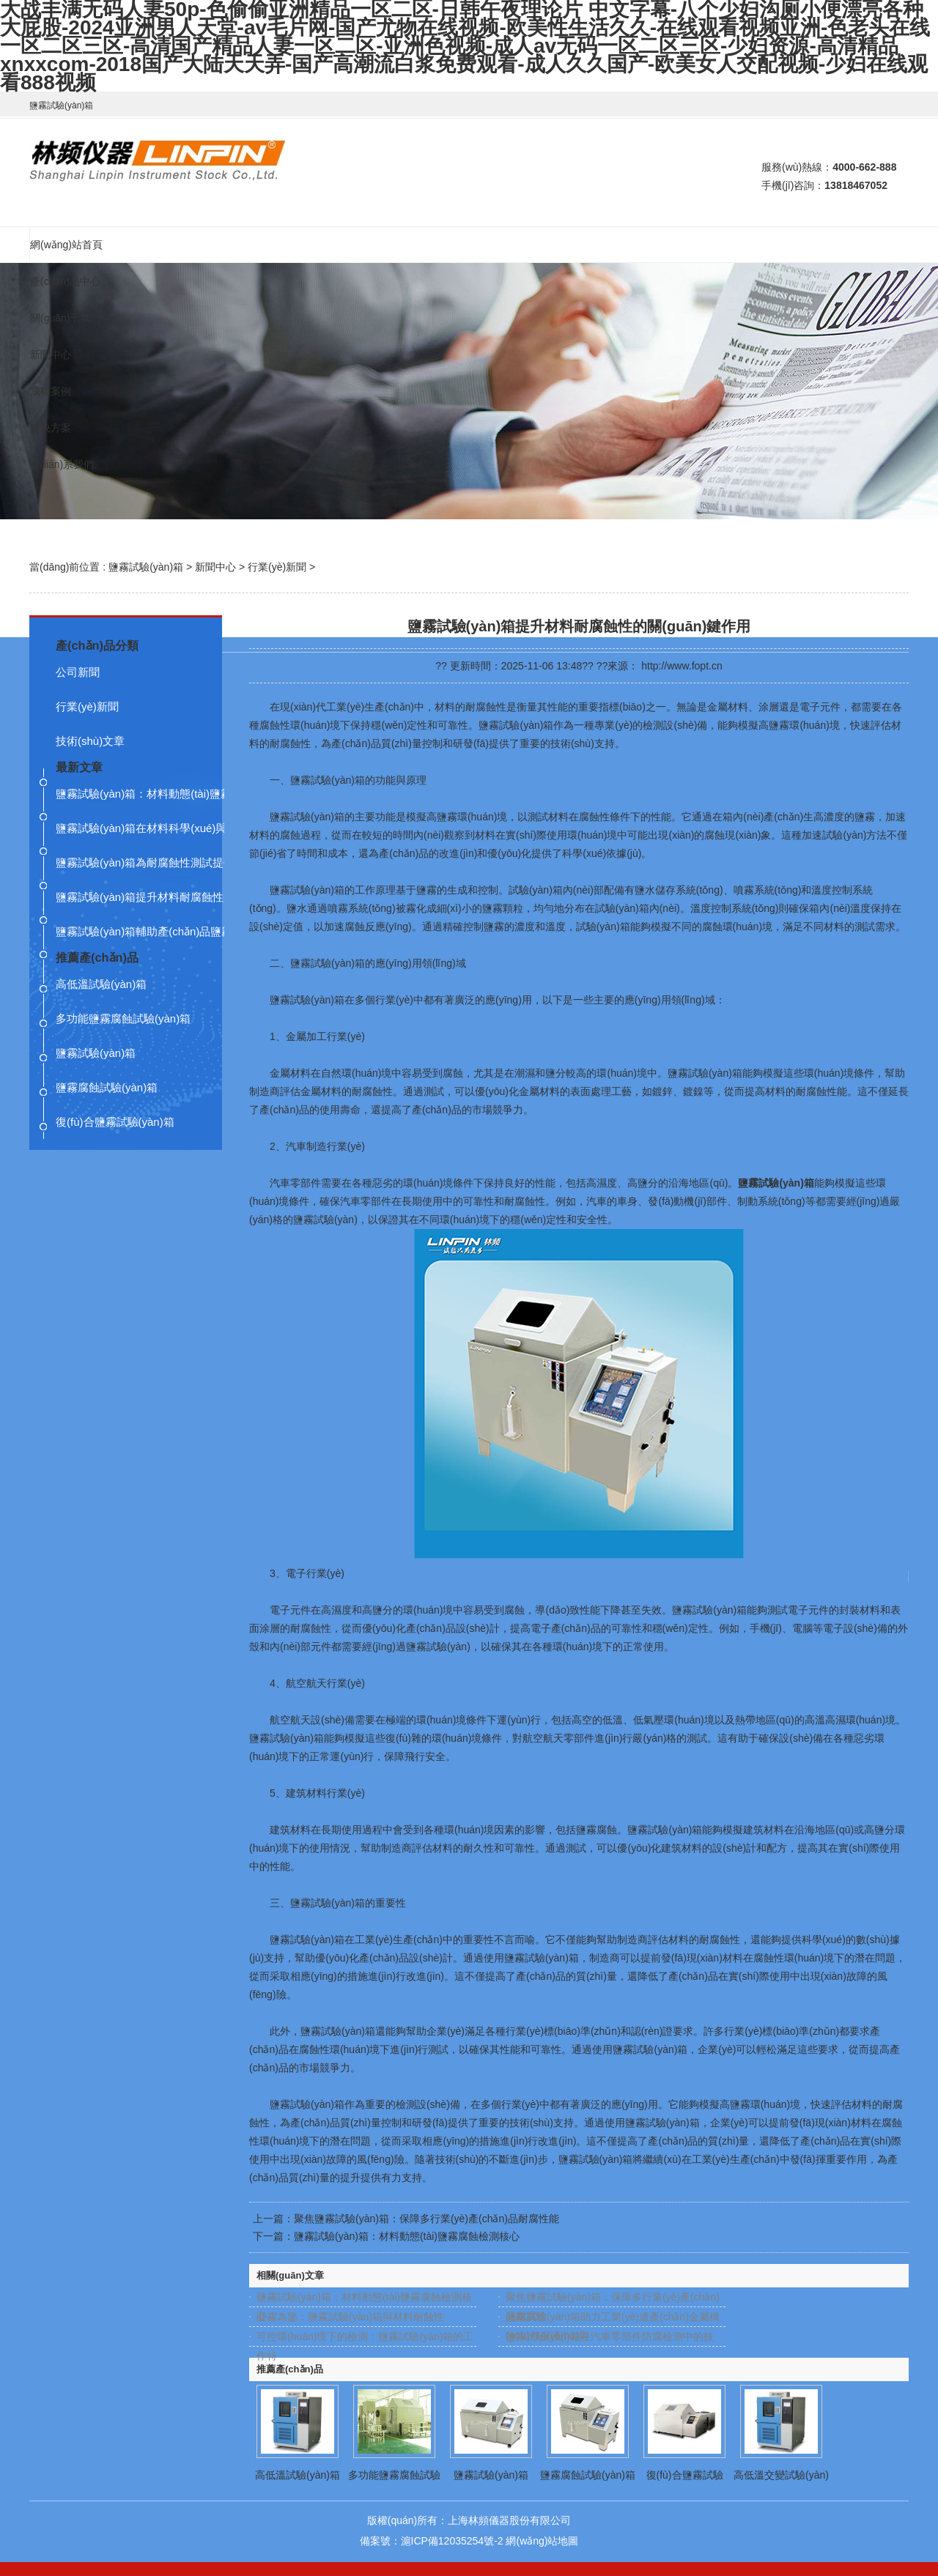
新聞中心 (215, 567)
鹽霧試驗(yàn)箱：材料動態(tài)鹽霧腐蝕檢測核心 (407, 2236)
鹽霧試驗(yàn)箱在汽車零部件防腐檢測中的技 (610, 2336)
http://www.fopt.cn (682, 666)
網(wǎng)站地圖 (542, 2541)
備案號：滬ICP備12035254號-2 (431, 2541)
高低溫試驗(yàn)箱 (297, 2475)
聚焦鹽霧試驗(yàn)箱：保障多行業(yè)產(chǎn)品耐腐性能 (426, 2218)
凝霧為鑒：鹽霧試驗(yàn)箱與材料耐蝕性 (350, 2317)
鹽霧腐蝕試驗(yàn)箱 (587, 2475)
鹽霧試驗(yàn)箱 (145, 567)
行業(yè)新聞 (277, 567)
